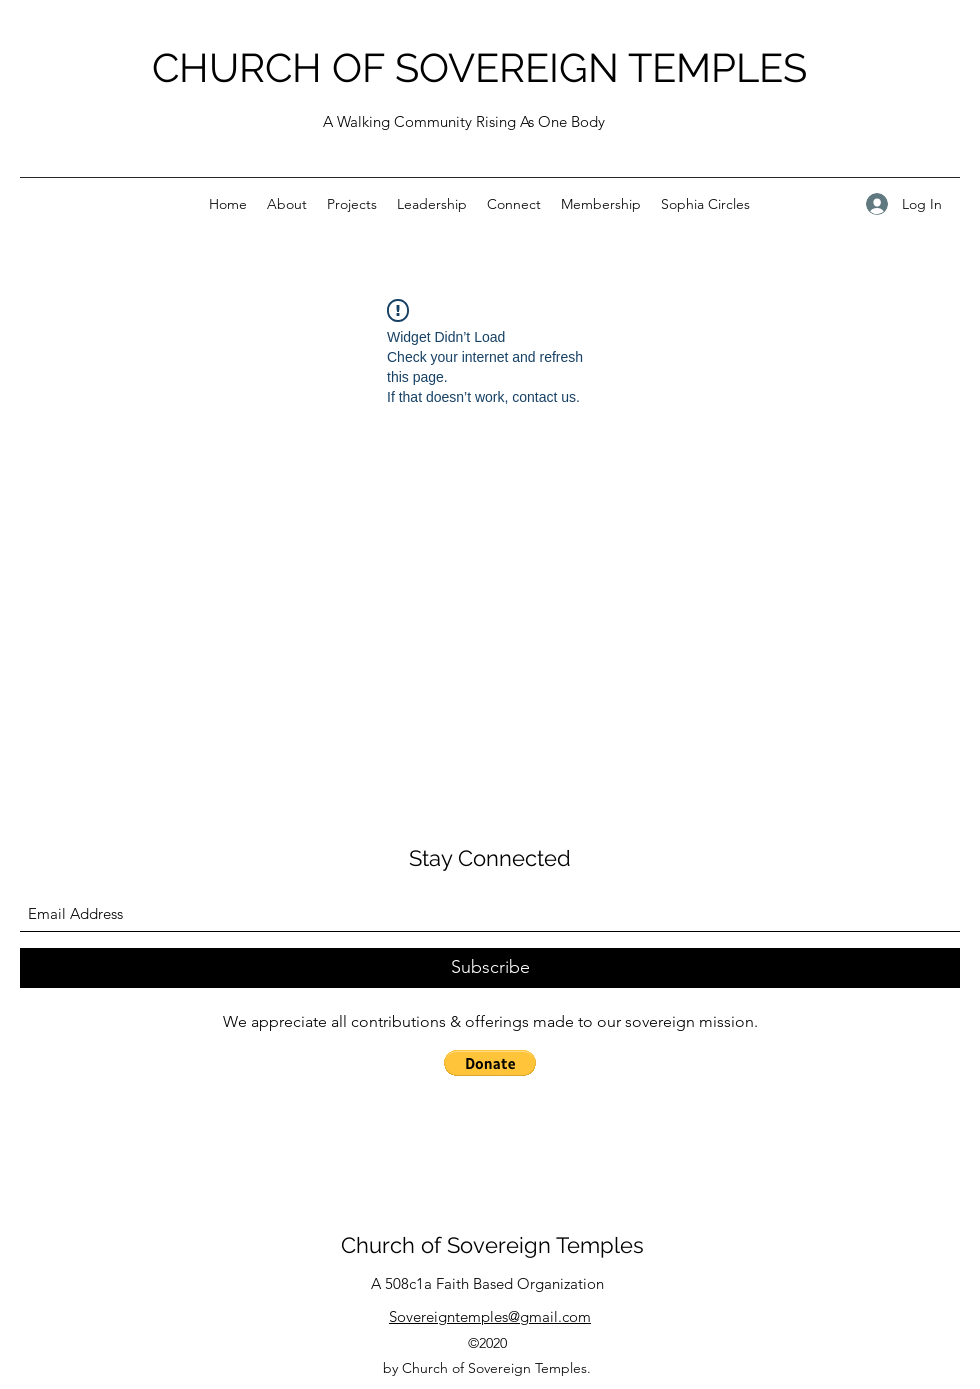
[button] (490, 1063)
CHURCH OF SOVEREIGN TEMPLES (479, 67)
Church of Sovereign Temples (492, 1245)
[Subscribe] (490, 968)
